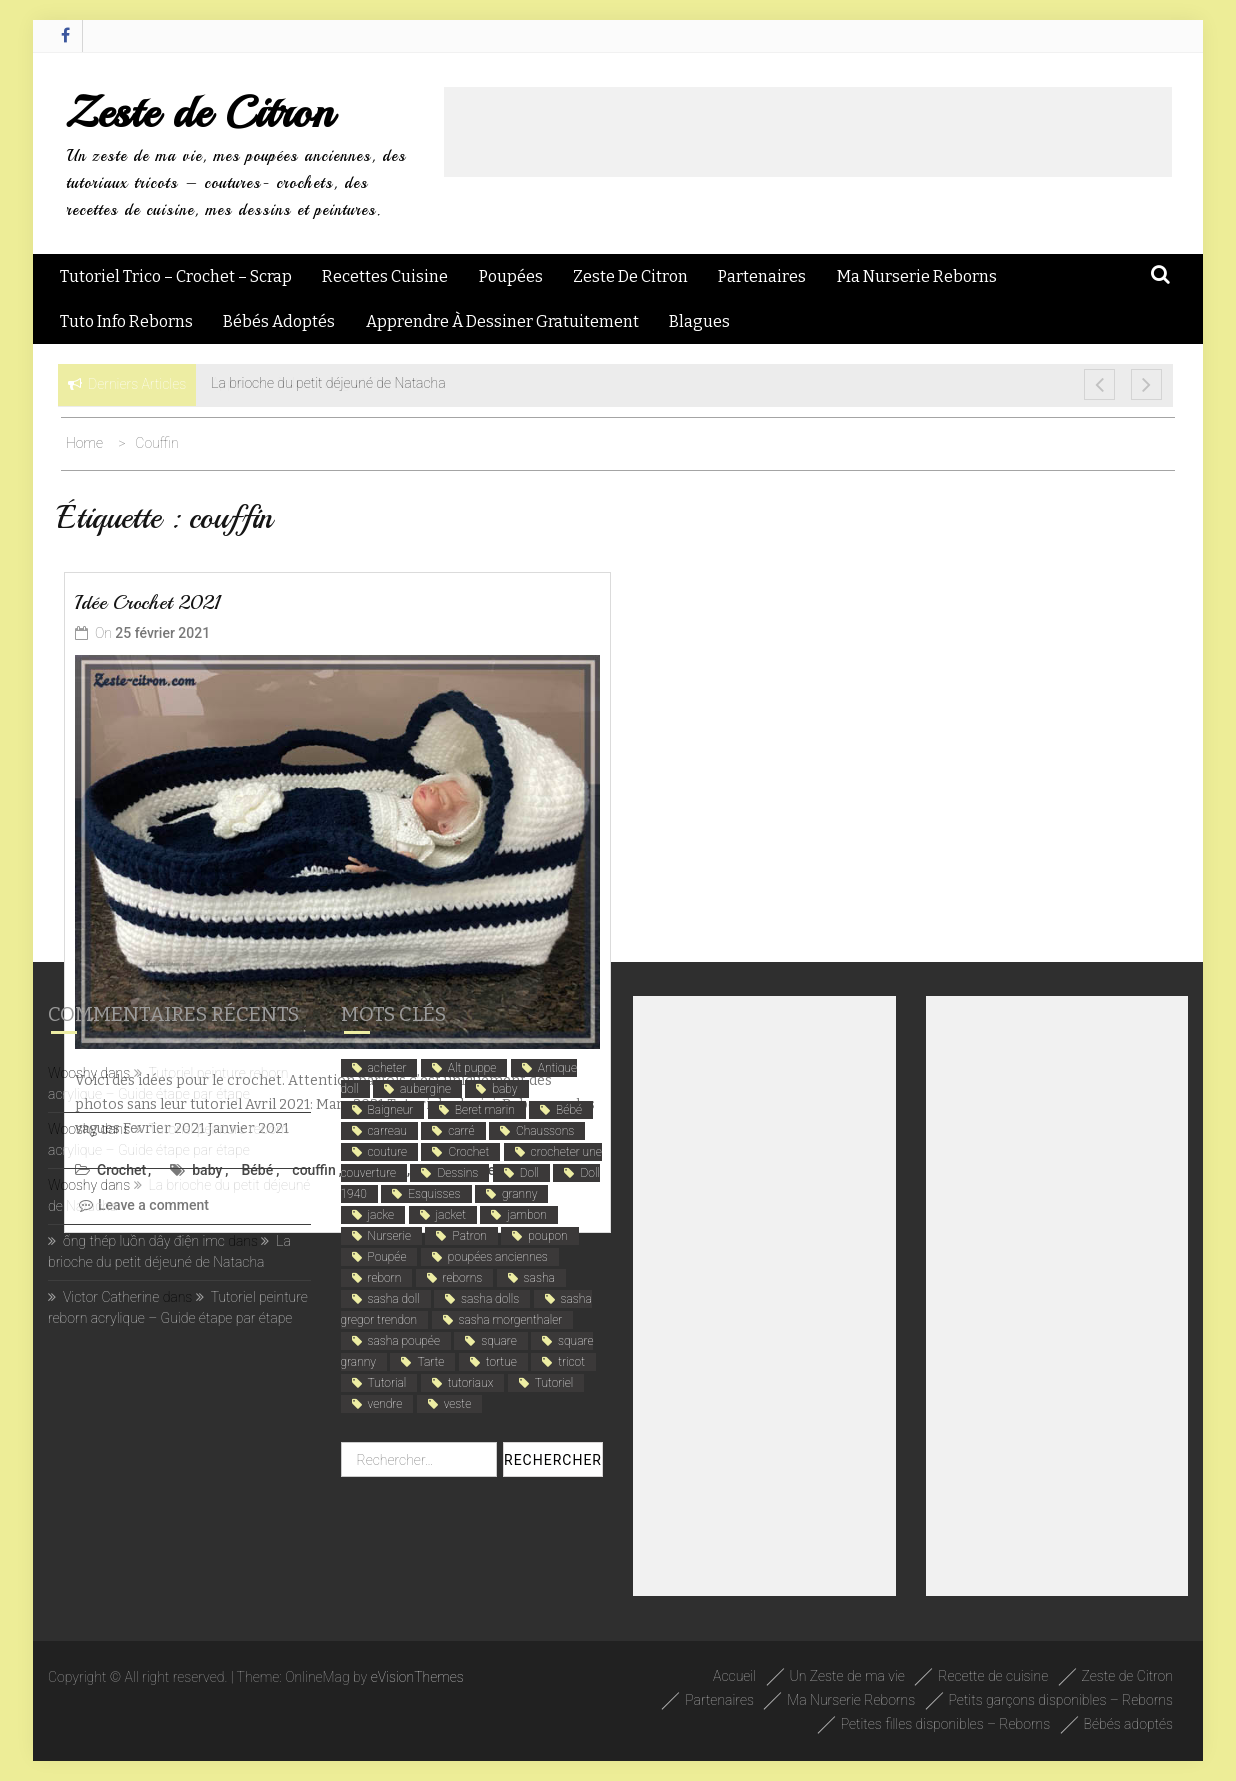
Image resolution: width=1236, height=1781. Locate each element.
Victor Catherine (111, 1297)
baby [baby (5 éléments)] (504, 1089)
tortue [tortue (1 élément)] (501, 1362)
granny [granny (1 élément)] (520, 1194)
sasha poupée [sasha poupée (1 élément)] (404, 1341)
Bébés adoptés (279, 321)
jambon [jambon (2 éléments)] (526, 1215)
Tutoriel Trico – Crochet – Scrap (176, 276)
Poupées (511, 276)
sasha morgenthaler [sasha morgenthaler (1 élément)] (511, 1320)
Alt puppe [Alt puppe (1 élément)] (472, 1068)
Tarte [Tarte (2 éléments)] (430, 1362)
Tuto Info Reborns (126, 321)
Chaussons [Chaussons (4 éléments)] (545, 1131)
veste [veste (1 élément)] (458, 1404)
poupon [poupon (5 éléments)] (547, 1236)
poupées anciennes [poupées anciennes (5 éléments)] (498, 1257)
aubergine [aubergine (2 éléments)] (425, 1089)
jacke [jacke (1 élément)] (381, 1215)
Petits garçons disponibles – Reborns (1061, 1700)
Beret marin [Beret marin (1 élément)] (485, 1110)
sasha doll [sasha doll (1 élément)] (394, 1299)
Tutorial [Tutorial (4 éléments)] (387, 1383)
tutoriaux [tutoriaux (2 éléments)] (471, 1383)
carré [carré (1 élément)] (461, 1131)
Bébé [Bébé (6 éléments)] (569, 1110)
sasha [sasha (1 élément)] (539, 1278)
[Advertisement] (808, 132)
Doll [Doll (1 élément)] (529, 1173)
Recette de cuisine (993, 1676)
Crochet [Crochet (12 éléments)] (468, 1152)
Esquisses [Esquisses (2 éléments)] (434, 1194)
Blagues (699, 321)
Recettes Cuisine (385, 276)
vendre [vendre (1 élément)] (385, 1404)
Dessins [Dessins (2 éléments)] (457, 1173)
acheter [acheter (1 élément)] (387, 1068)
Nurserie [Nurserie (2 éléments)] (390, 1236)
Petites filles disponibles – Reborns (946, 1724)
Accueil (734, 1676)
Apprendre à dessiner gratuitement (502, 321)
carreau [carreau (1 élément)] (387, 1131)
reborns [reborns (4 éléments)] (463, 1278)
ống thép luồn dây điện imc (144, 1241)
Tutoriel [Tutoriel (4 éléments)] (554, 1383)
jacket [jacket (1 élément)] (451, 1215)
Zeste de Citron (199, 112)
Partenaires (762, 276)
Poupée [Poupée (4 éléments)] (387, 1257)
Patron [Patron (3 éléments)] (469, 1236)
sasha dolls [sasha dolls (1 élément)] (490, 1299)
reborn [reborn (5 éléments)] (385, 1278)
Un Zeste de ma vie (847, 1676)
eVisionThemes (417, 1677)
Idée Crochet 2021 (148, 602)
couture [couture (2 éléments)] (388, 1152)
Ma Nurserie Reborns (917, 276)
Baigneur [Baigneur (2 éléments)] (391, 1110)
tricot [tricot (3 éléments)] (571, 1362)
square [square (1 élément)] (498, 1341)
